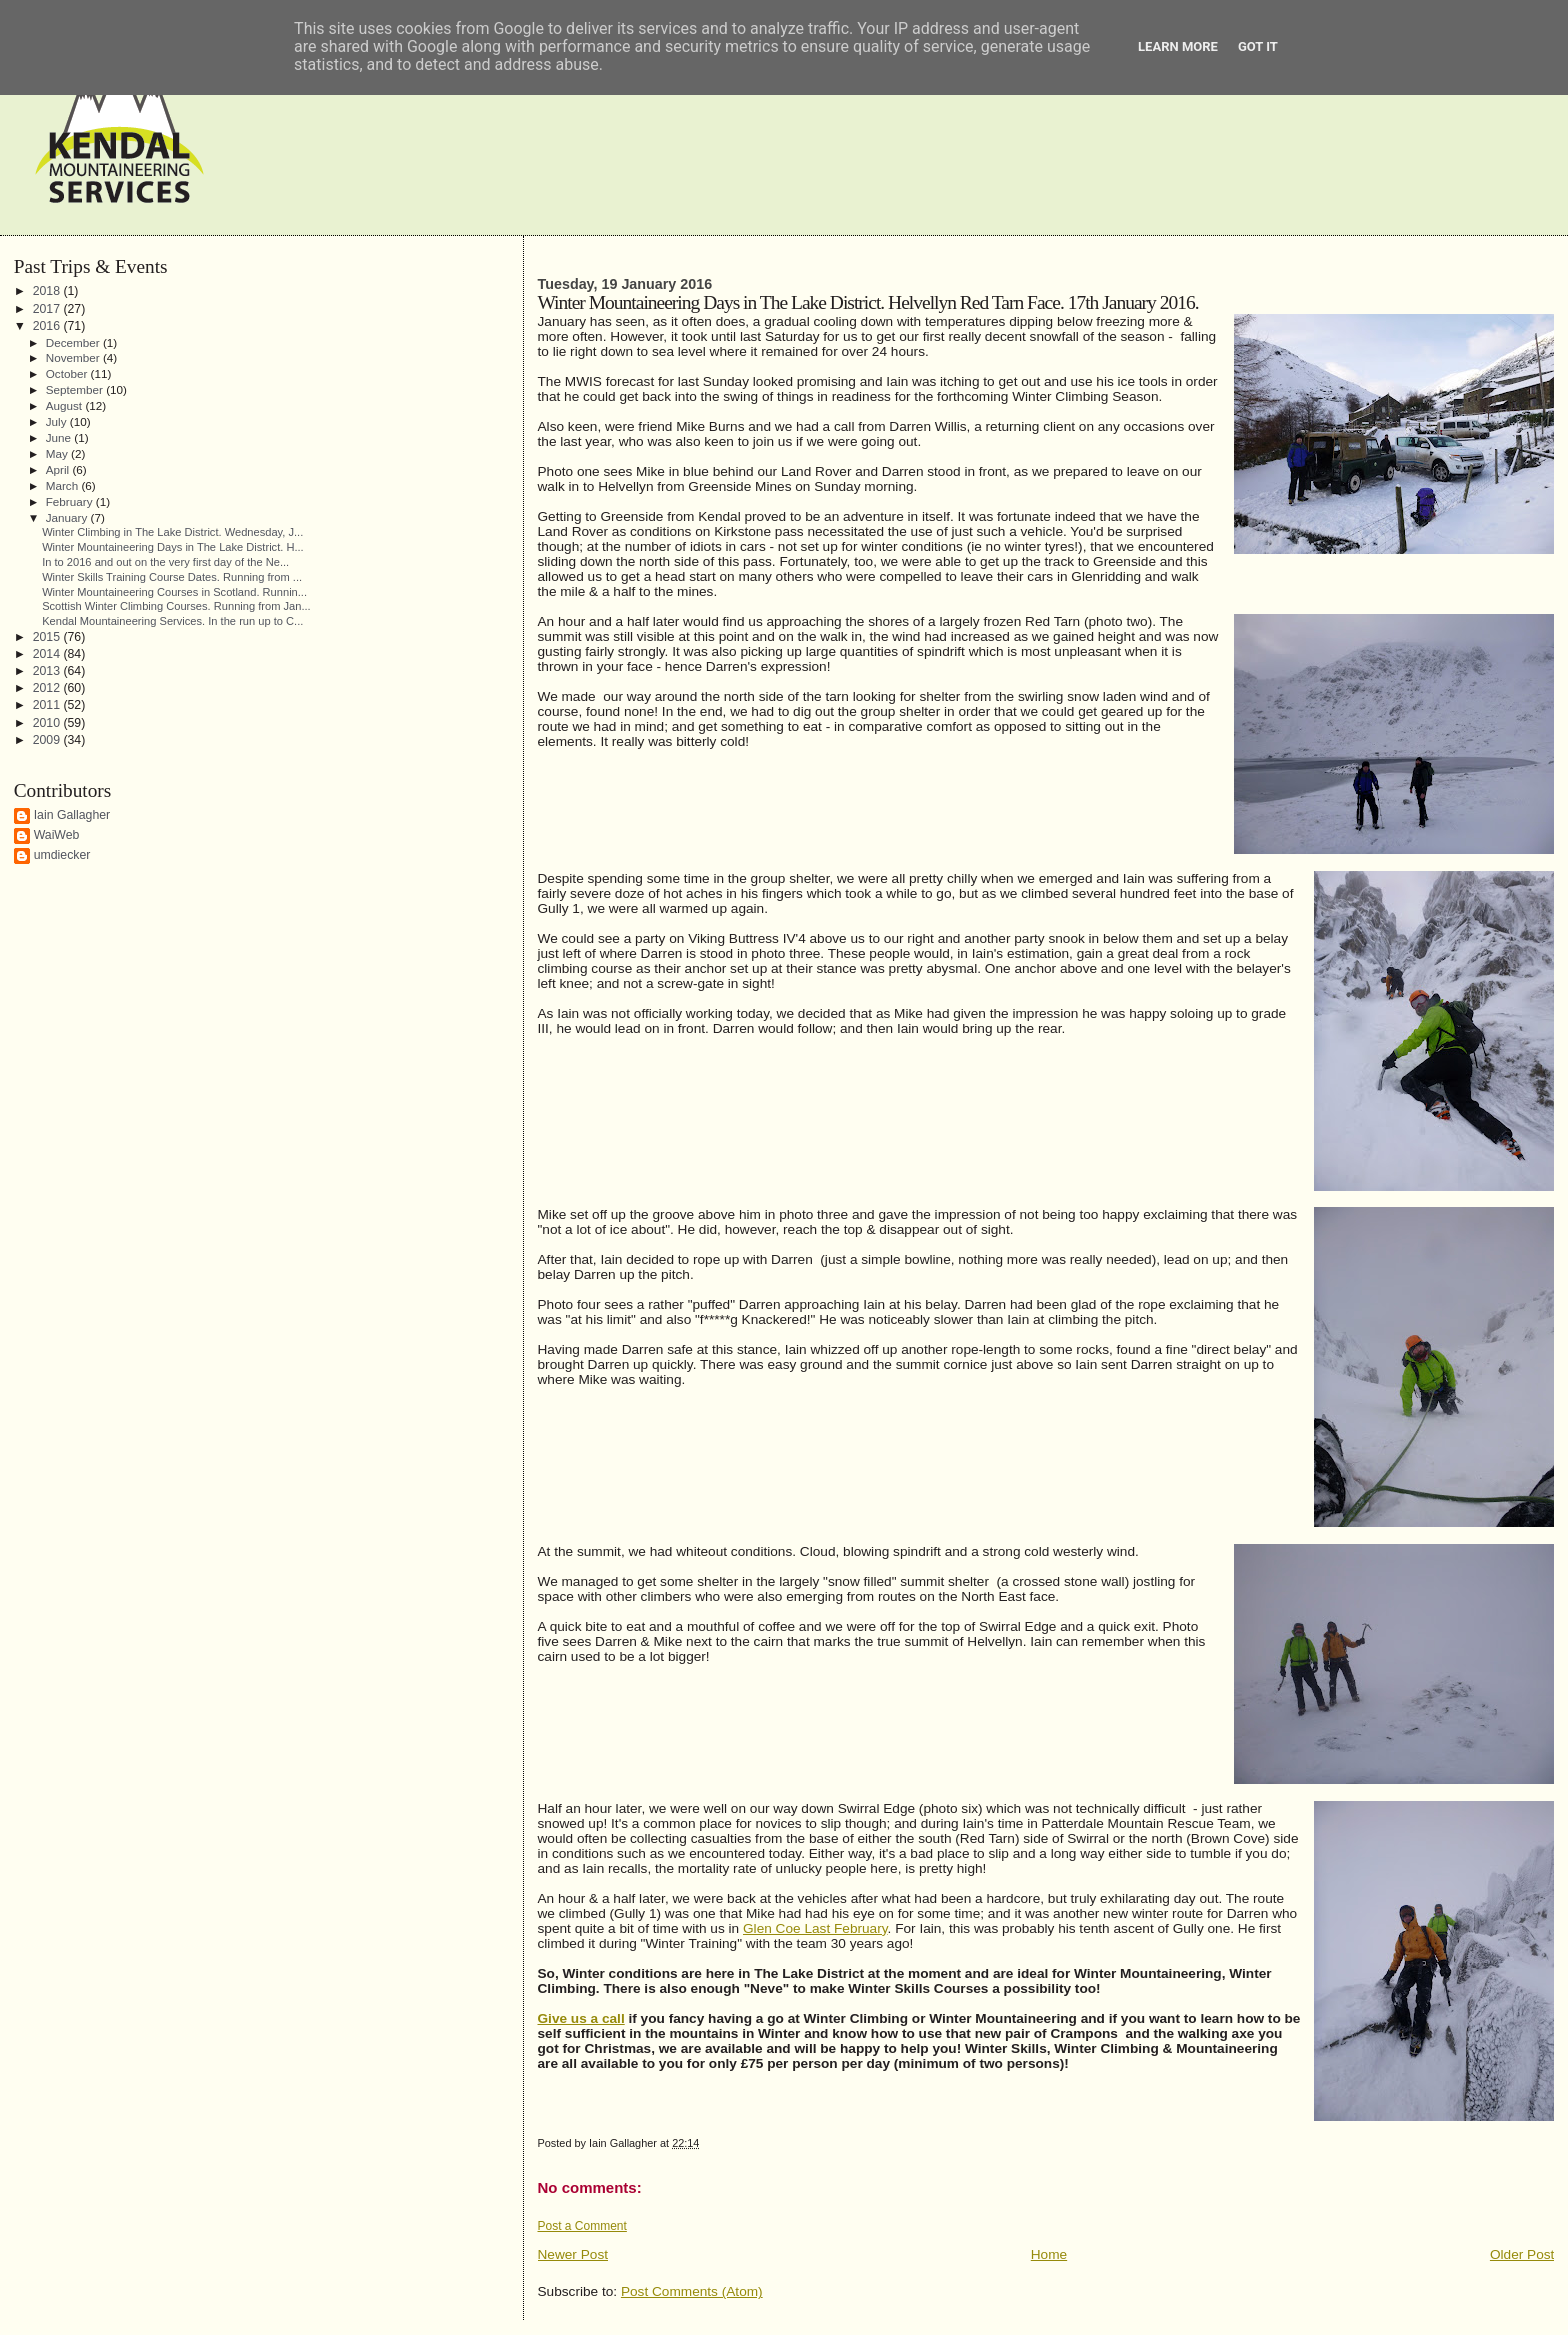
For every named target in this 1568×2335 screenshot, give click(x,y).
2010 (48, 723)
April (59, 469)
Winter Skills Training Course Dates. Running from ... (172, 577)
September (76, 389)
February (71, 501)
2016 (48, 326)
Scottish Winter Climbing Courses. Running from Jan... (176, 606)
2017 (48, 309)
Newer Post (573, 2254)
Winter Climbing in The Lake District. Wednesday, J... (172, 532)
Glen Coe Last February (815, 1928)
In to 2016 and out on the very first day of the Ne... (165, 562)
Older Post (1522, 2254)
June (60, 437)
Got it (1258, 46)
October (68, 373)
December (74, 342)
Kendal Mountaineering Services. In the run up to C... (172, 621)
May (58, 453)
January (68, 517)
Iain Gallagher (72, 815)
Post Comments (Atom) (692, 2291)
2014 (48, 654)
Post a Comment (582, 2226)
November (74, 357)
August (66, 405)
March (64, 485)
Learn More (1178, 46)
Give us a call (581, 2018)
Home (1049, 2254)
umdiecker (62, 855)
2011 (48, 705)
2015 (48, 637)
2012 (48, 688)
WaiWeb (57, 835)
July (58, 421)
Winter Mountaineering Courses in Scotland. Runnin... (174, 592)
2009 (48, 740)
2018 (48, 291)
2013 (48, 671)
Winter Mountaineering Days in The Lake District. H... (173, 547)
